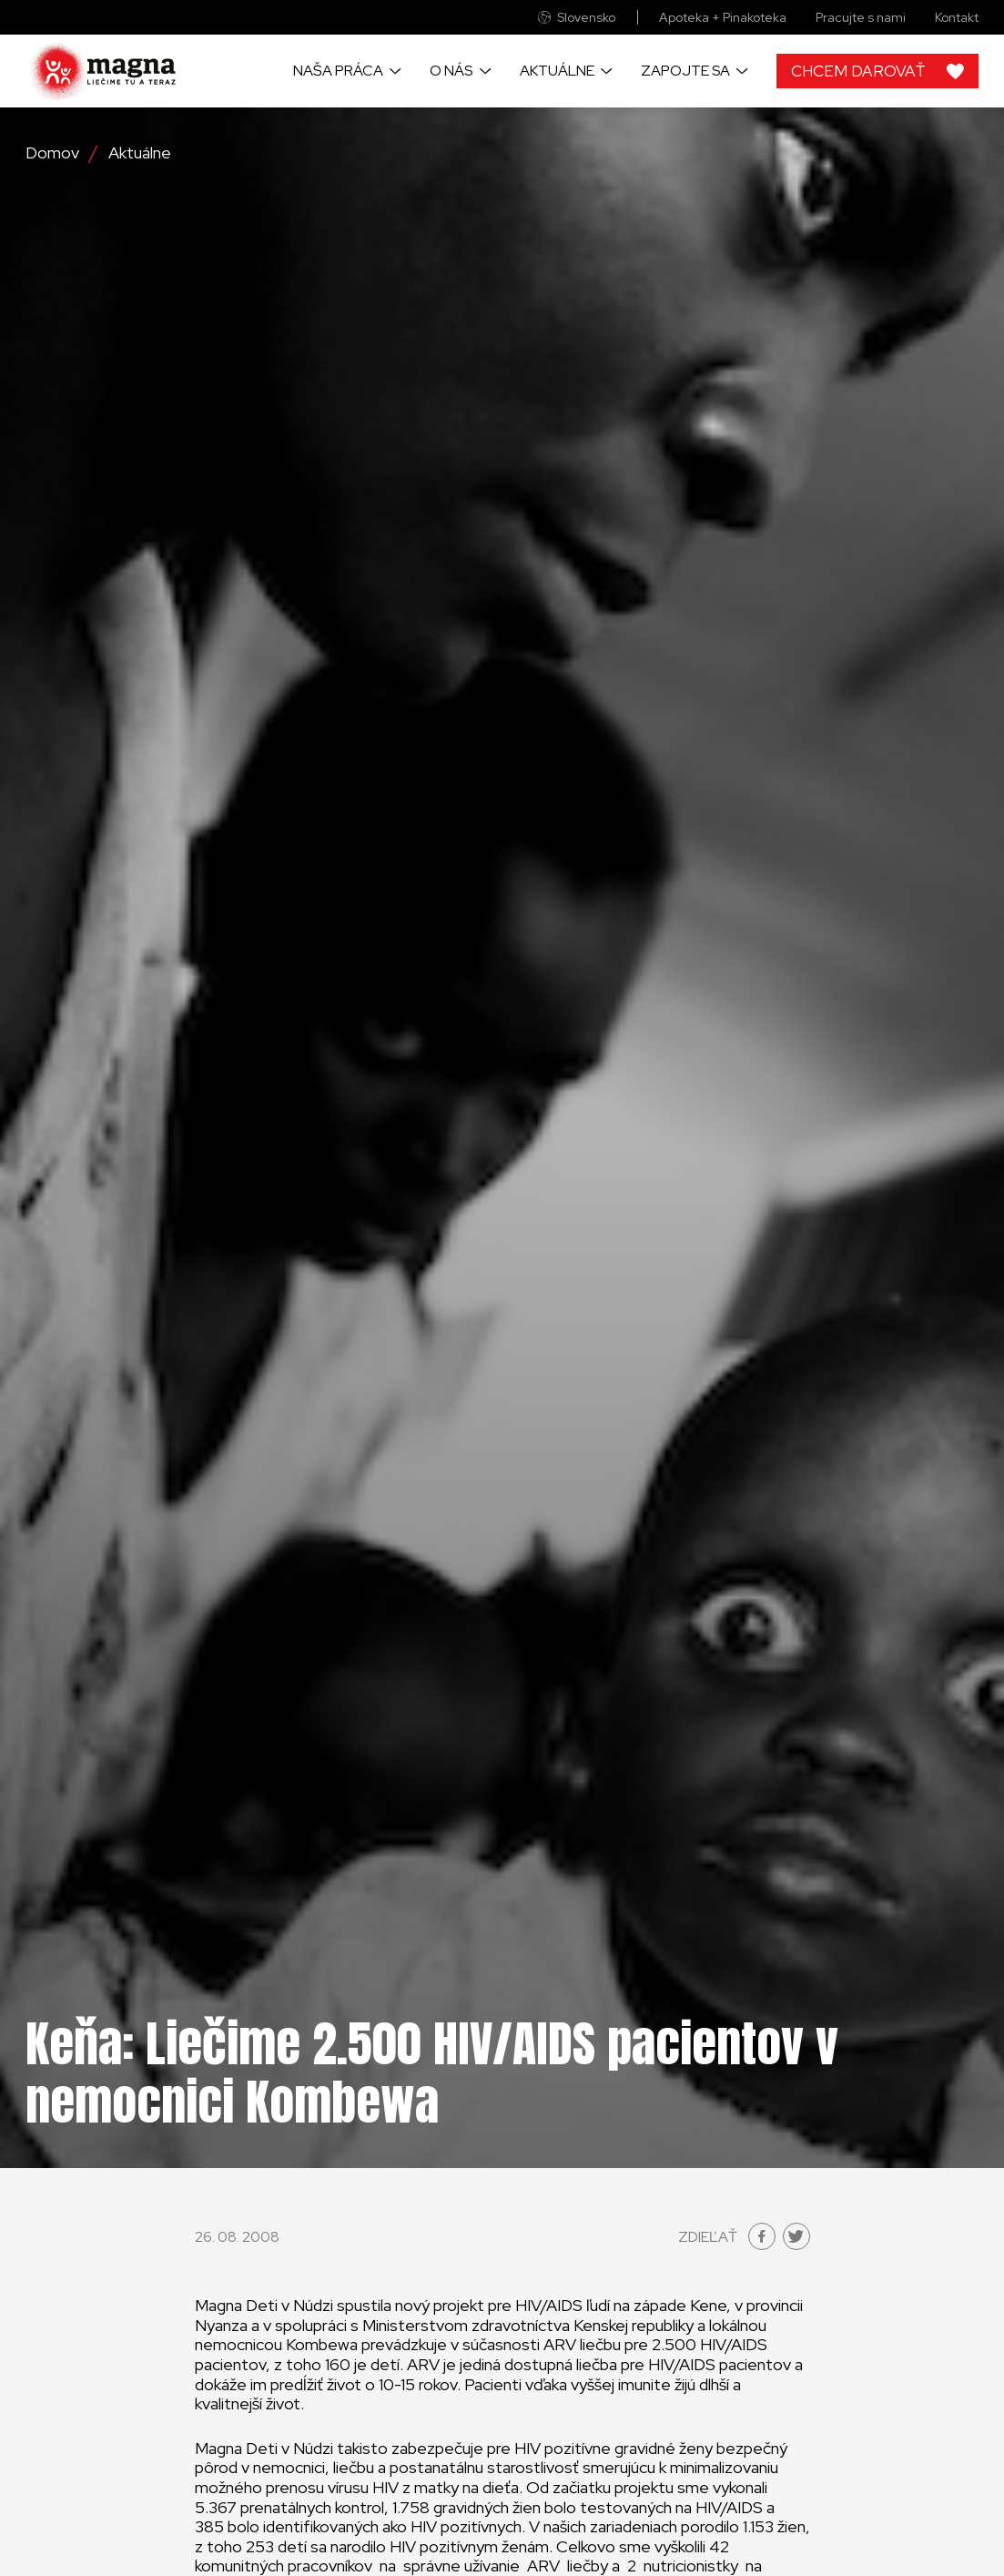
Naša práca (338, 70)
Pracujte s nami (861, 17)
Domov (52, 153)
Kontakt (957, 17)
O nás (451, 70)
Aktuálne (557, 70)
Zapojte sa (685, 70)
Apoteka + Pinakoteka (722, 17)
